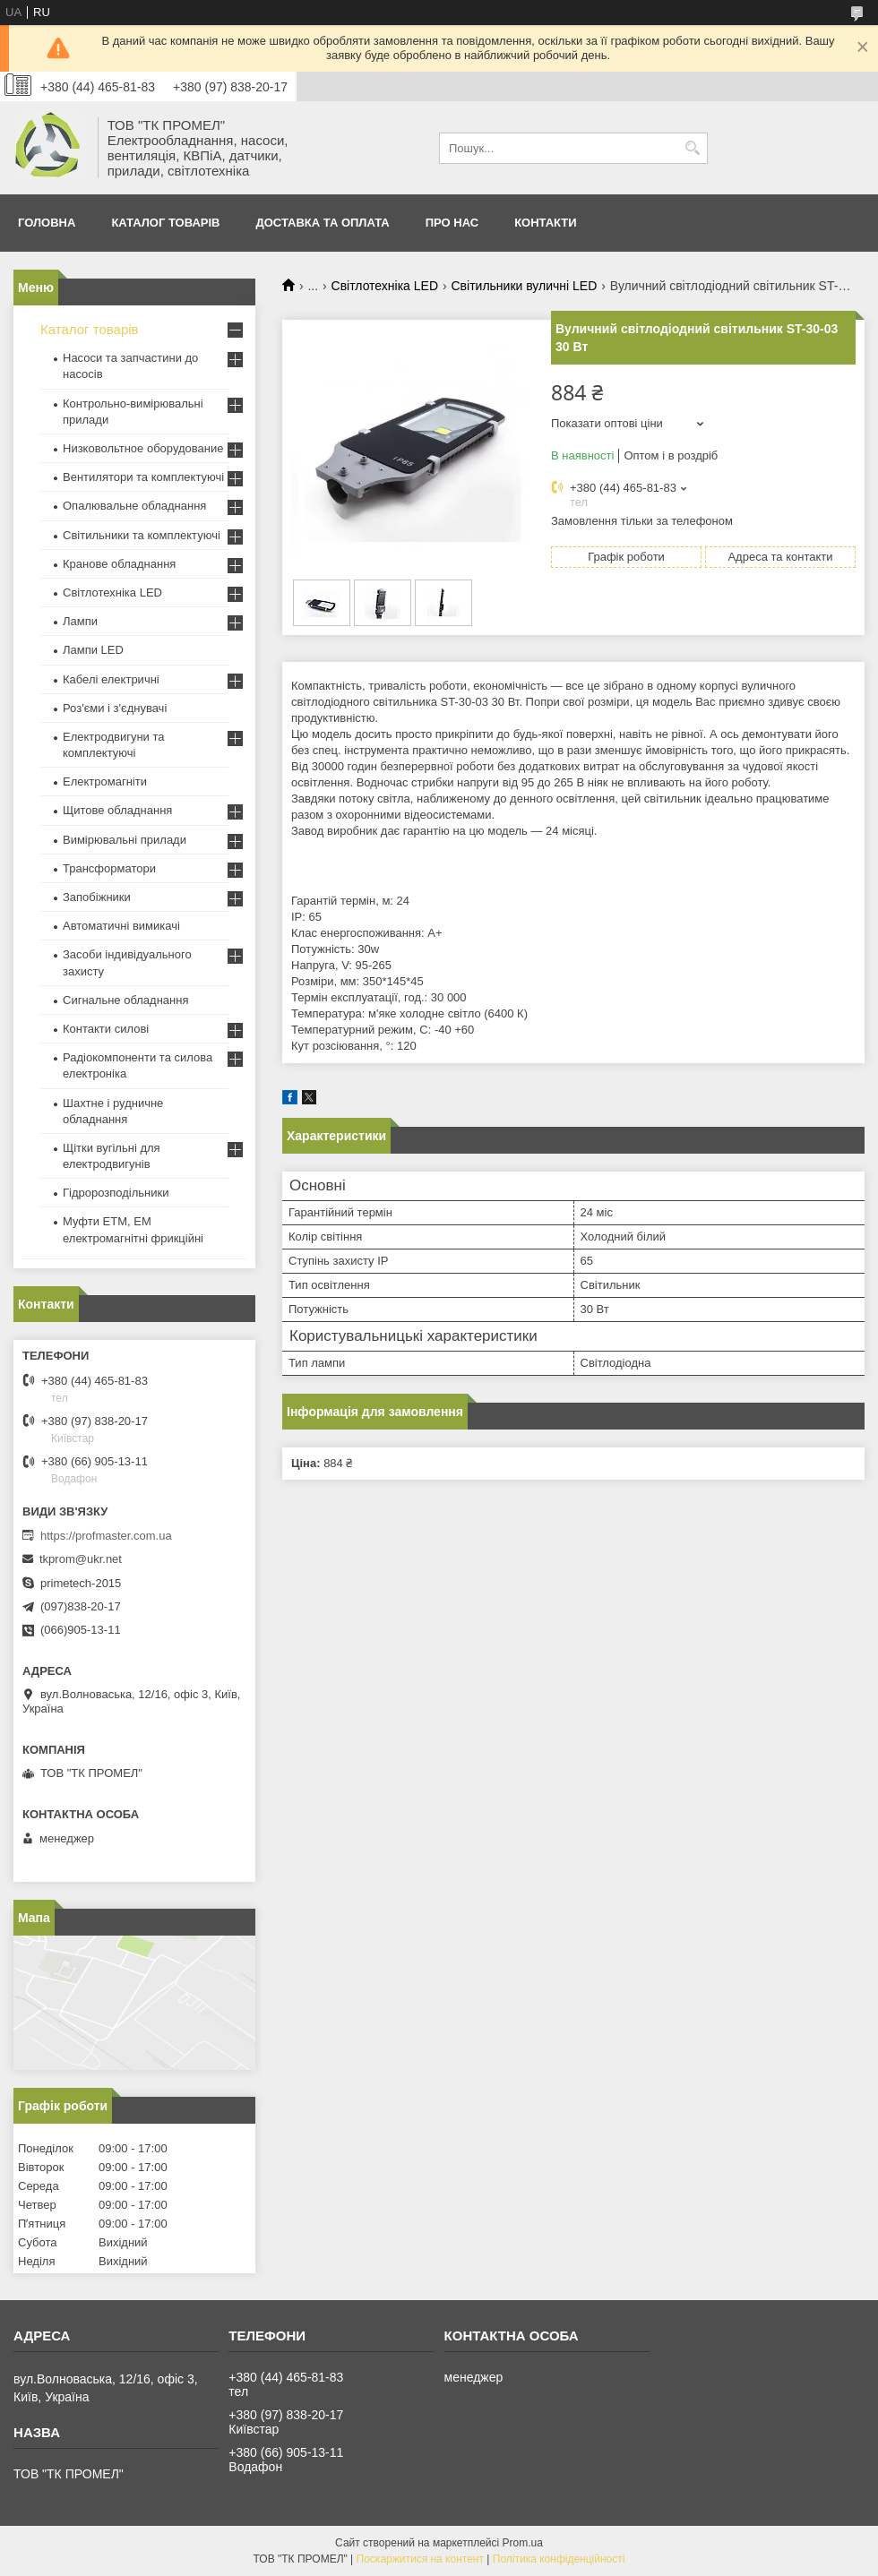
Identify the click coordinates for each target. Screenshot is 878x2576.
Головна (46, 222)
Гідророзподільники (115, 1192)
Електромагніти (105, 781)
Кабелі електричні (111, 679)
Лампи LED (93, 650)
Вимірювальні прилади (124, 839)
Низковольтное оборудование (143, 448)
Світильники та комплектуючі (141, 535)
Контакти (545, 222)
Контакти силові (106, 1028)
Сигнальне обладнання (125, 1000)
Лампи (80, 621)
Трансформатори (109, 868)
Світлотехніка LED (385, 286)
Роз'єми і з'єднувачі (115, 708)
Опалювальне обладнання (134, 505)
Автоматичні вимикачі (121, 925)
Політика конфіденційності (559, 2559)
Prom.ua (523, 2543)
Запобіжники (97, 897)
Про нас (452, 222)
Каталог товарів (165, 222)
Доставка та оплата (322, 222)
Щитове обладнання (117, 810)
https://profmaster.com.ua (106, 1535)
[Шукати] (692, 148)
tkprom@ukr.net (80, 1559)
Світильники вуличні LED (524, 286)
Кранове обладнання (119, 564)
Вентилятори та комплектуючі (143, 477)
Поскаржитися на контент (420, 2559)
